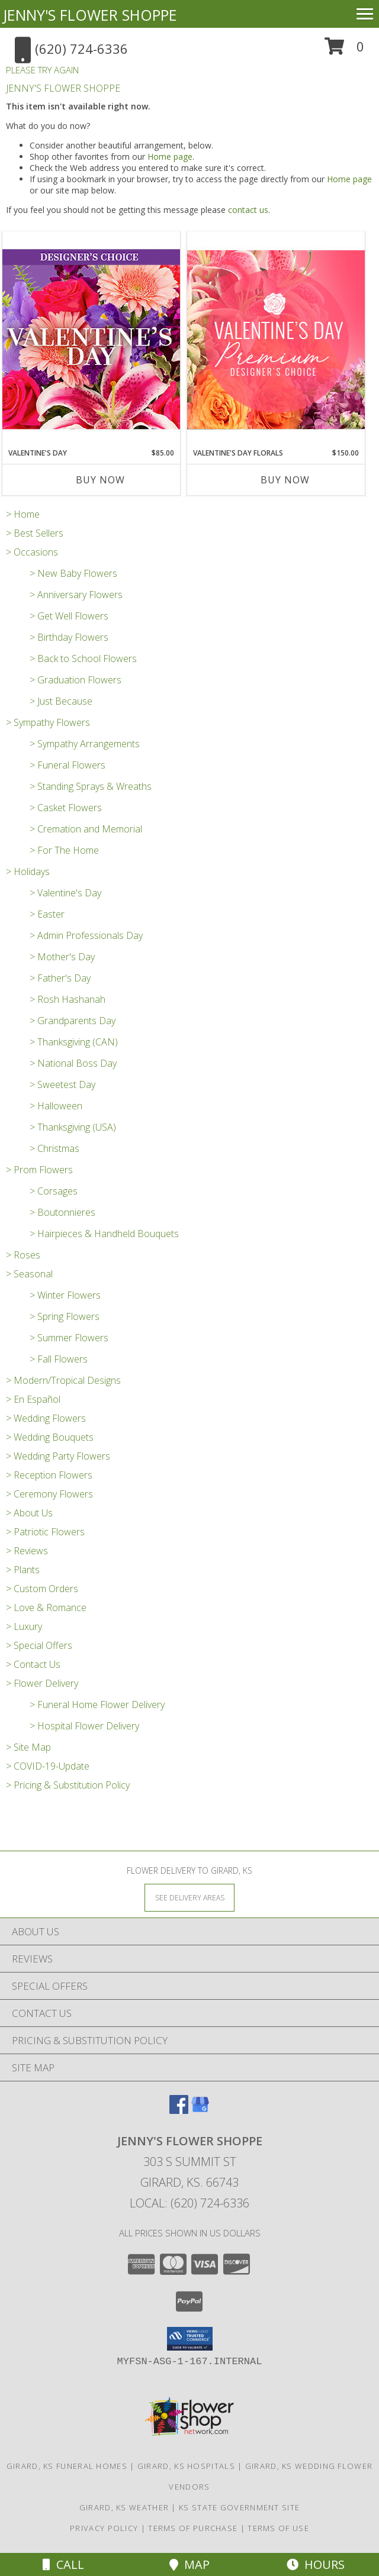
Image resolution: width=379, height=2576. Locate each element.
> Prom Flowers (39, 1169)
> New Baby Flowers (73, 573)
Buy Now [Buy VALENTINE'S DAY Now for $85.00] (100, 479)
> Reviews (27, 1550)
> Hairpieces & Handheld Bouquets (104, 1233)
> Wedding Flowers (46, 1418)
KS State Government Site (239, 2507)
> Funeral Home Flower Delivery (97, 1704)
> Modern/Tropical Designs (63, 1380)
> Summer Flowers (69, 1337)
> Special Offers (39, 1645)
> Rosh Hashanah (67, 999)
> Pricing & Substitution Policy (68, 1784)
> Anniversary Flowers (76, 594)
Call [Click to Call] (63, 2564)
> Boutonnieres (62, 1212)
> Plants (23, 1569)
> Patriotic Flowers (45, 1531)
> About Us (29, 1512)
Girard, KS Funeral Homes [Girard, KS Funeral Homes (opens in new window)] (67, 2466)
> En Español (33, 1399)
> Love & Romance (46, 1607)
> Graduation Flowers (75, 679)
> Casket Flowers (66, 807)
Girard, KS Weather (124, 2507)
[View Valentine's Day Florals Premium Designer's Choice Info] (276, 339)
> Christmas (54, 1148)
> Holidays (28, 871)
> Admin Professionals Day (86, 935)
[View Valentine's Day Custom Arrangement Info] (91, 339)
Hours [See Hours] (316, 2564)
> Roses (23, 1254)
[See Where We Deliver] (189, 1897)
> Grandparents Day (72, 1020)
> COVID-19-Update (47, 1766)
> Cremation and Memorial (86, 828)
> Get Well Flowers (69, 615)
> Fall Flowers (59, 1359)
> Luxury (24, 1626)
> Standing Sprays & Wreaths (91, 786)
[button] (344, 50)
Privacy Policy (104, 2528)
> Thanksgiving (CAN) (74, 1041)
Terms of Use (278, 2528)
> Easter (47, 914)
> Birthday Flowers (69, 637)
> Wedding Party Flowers (58, 1456)
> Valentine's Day (65, 892)
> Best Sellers (34, 533)
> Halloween (56, 1105)
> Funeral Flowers (67, 764)
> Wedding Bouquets (50, 1437)
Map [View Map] (189, 2564)
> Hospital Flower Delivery (84, 1725)
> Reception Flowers (49, 1474)
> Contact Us (33, 1664)
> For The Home (64, 850)
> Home (23, 514)
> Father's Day (60, 977)
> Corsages (54, 1190)
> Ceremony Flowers (49, 1493)
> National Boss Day (73, 1063)
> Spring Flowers (64, 1316)
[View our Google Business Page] (200, 2110)
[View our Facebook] (178, 2110)
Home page (169, 156)
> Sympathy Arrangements (85, 743)
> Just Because (61, 701)
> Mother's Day (62, 956)
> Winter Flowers (65, 1295)
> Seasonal (29, 1273)
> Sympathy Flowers (48, 722)
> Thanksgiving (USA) (73, 1127)
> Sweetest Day (62, 1084)
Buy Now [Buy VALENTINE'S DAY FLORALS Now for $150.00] (285, 479)
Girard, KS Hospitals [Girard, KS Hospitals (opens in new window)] (186, 2466)
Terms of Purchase (192, 2528)
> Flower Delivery (42, 1683)
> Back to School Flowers (83, 658)
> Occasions (32, 552)
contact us (248, 209)
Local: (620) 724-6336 (189, 2203)
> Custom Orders (42, 1588)
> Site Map (28, 1747)
